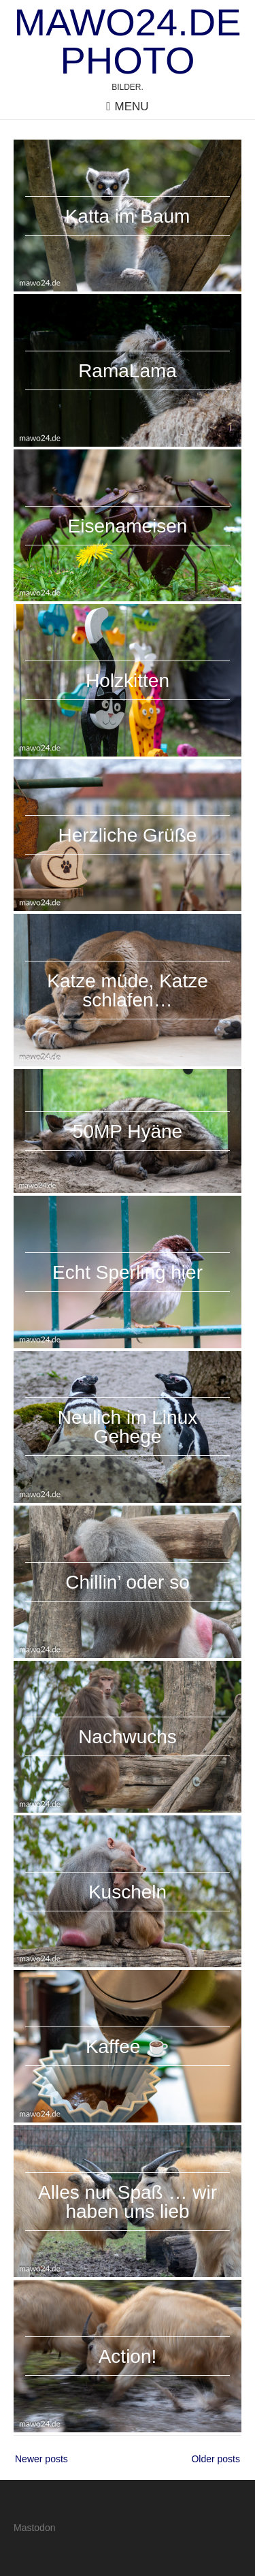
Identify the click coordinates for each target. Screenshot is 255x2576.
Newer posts (41, 2458)
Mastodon (34, 2527)
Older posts (215, 2458)
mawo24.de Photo (127, 41)
